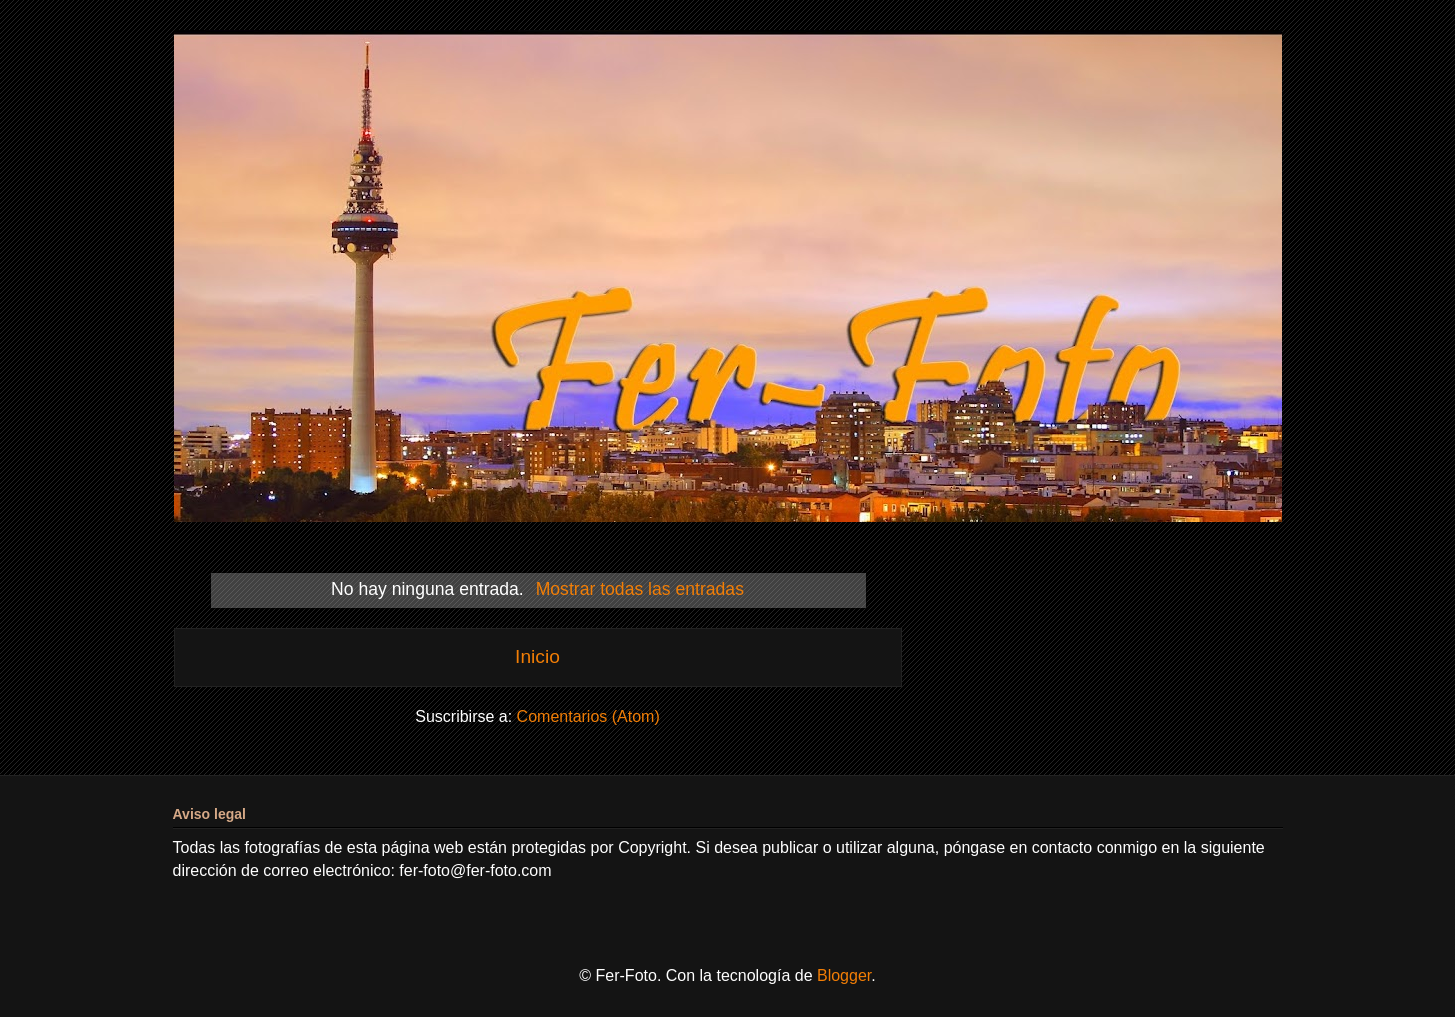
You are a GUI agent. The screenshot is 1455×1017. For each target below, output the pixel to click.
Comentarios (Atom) (588, 716)
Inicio (537, 656)
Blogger (844, 975)
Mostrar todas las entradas (640, 589)
